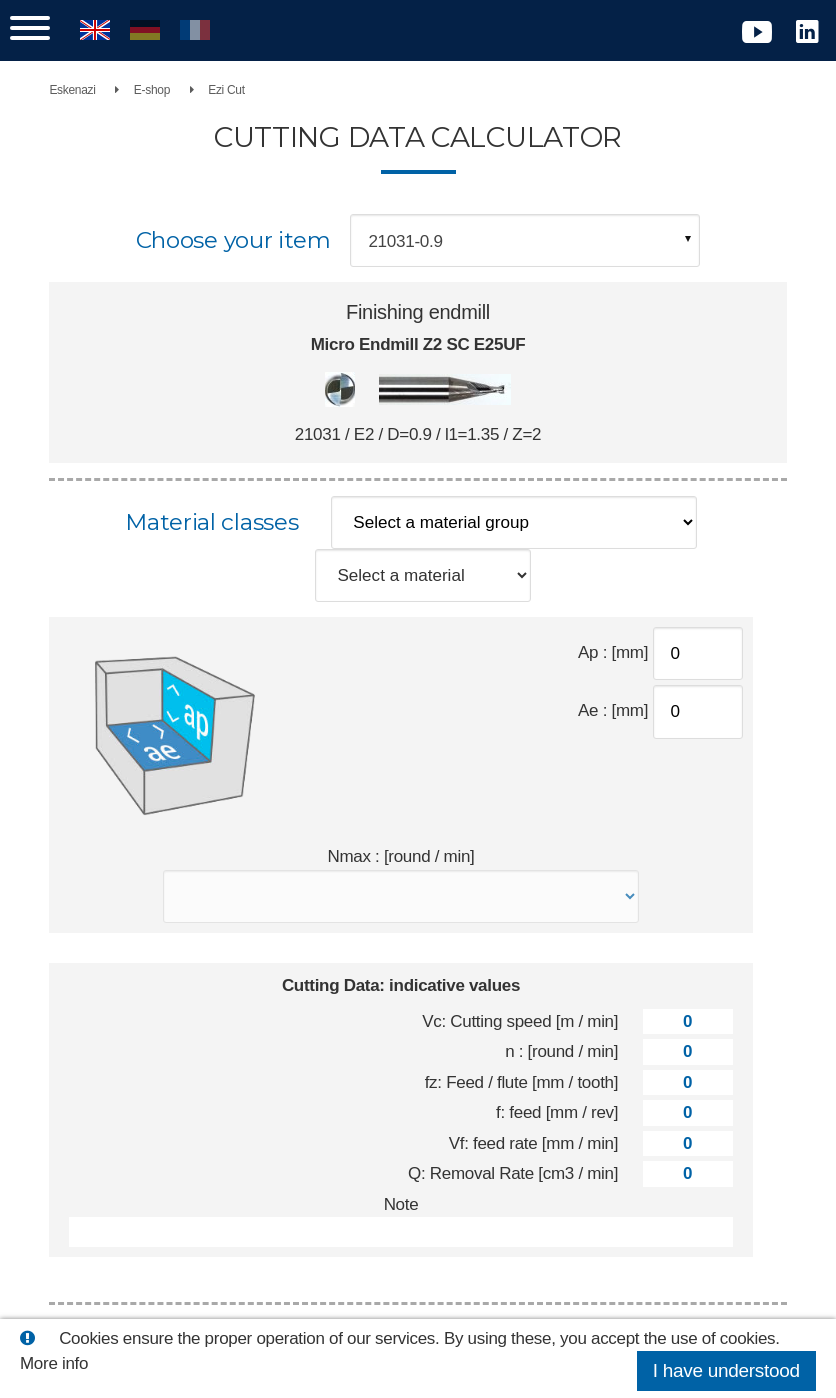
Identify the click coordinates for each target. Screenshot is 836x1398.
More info (54, 1363)
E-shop (156, 90)
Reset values (506, 1289)
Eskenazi (77, 90)
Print (315, 1289)
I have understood (726, 1370)
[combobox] (525, 240)
